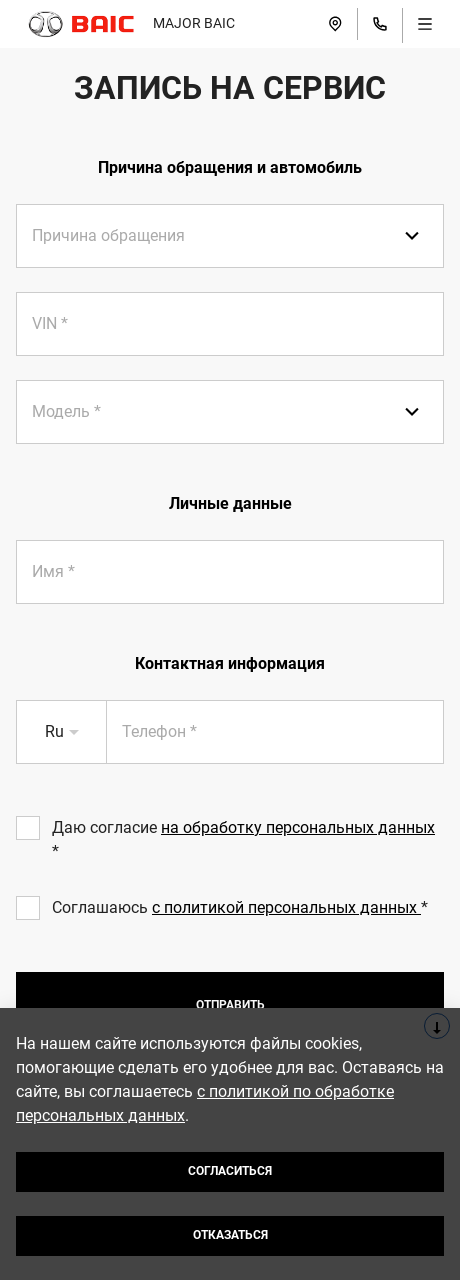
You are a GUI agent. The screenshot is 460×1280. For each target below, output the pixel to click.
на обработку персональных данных (298, 827)
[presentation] (230, 324)
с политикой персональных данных (286, 907)
